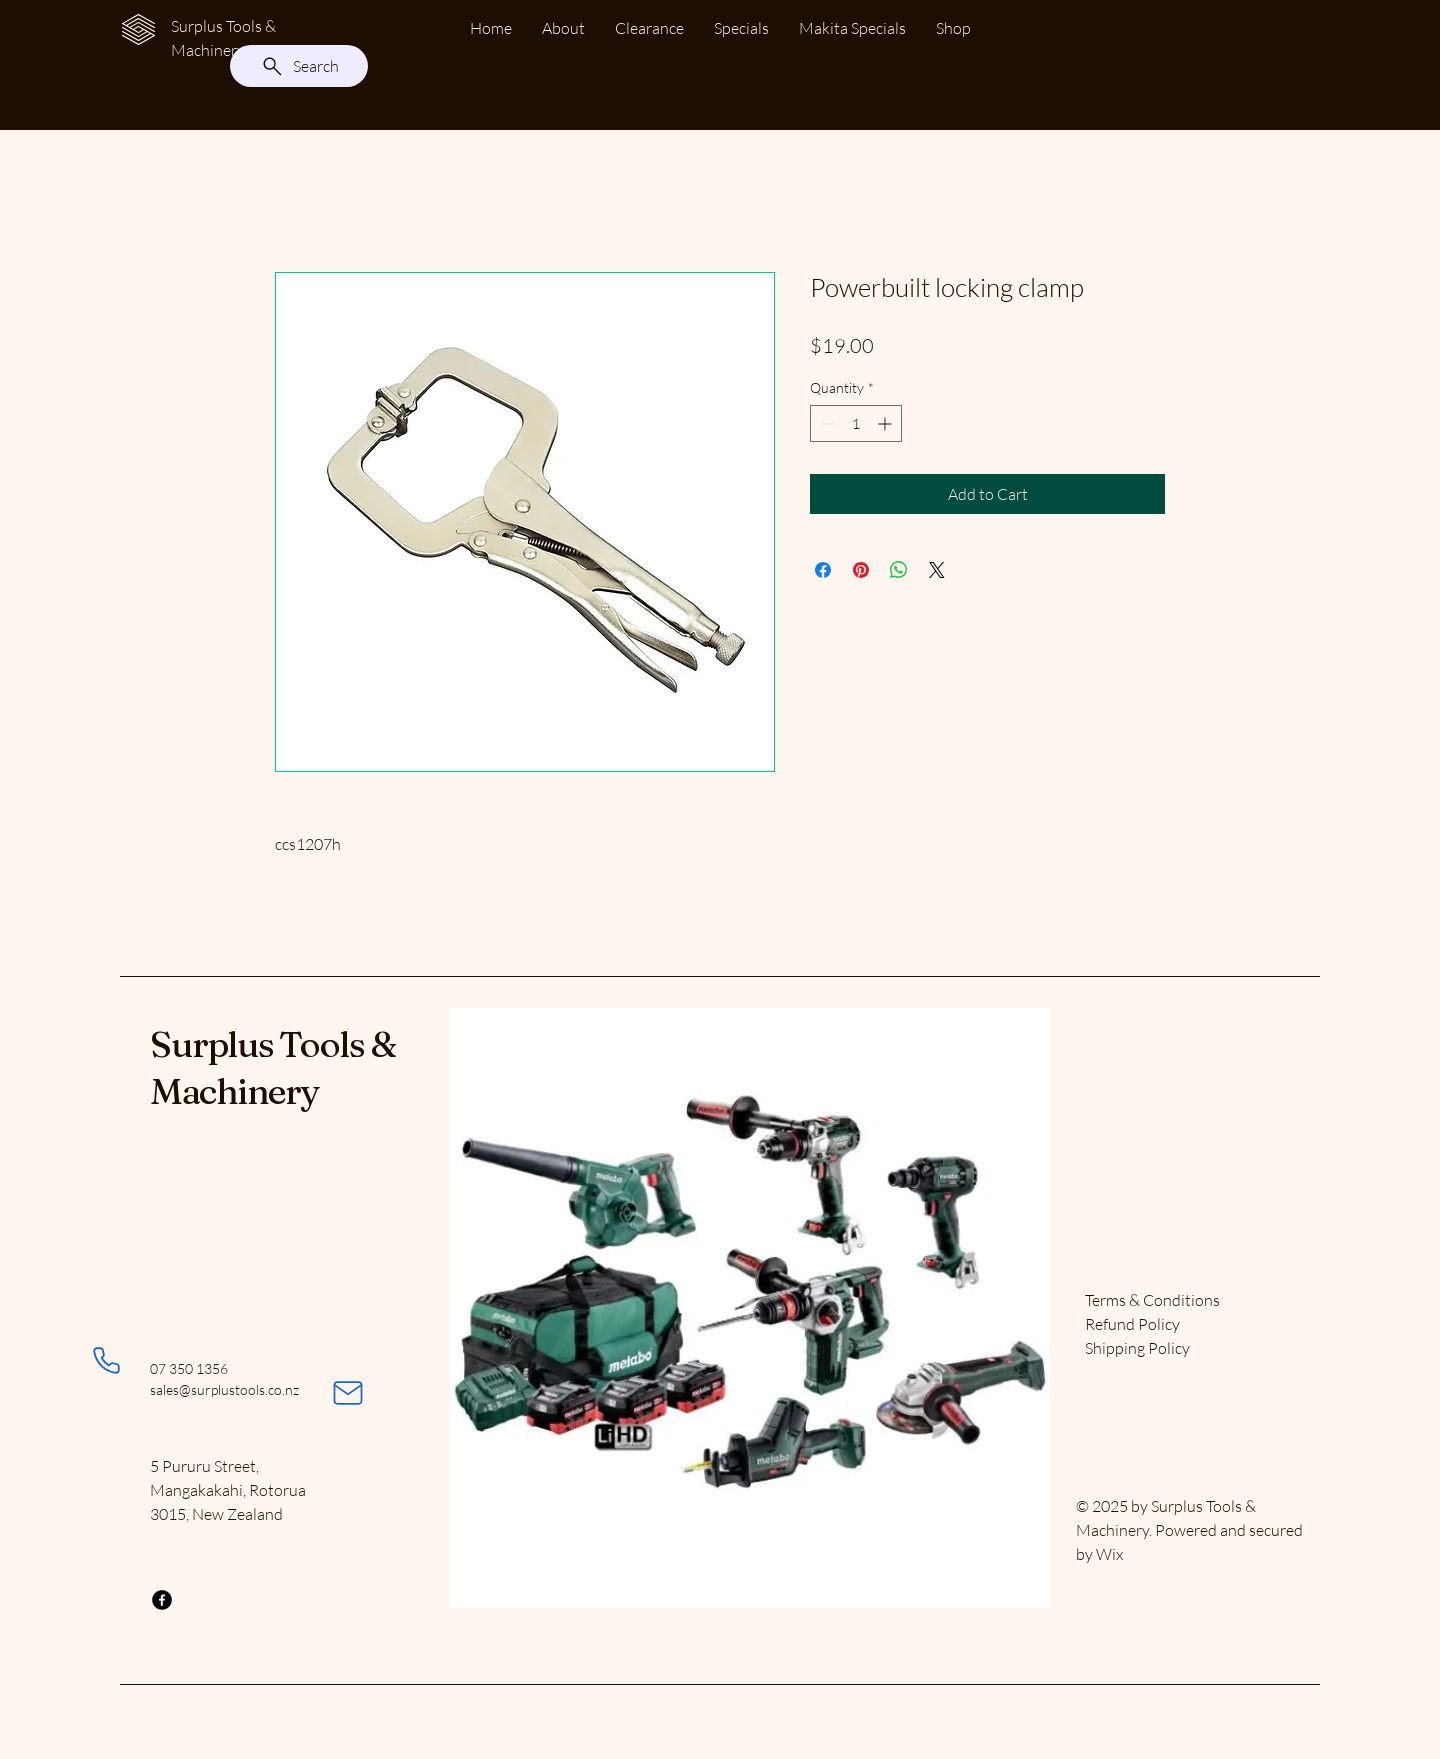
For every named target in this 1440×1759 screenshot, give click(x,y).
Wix (1111, 1554)
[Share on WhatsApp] (899, 570)
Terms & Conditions (1152, 1300)
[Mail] (348, 1393)
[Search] (299, 66)
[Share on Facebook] (823, 570)
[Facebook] (162, 1600)
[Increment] (886, 423)
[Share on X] (937, 570)
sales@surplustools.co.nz (224, 1389)
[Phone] (106, 1360)
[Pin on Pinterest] (861, 570)
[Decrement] (825, 423)
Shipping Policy (1137, 1348)
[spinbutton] (856, 423)
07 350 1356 (189, 1368)
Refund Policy (1132, 1324)
